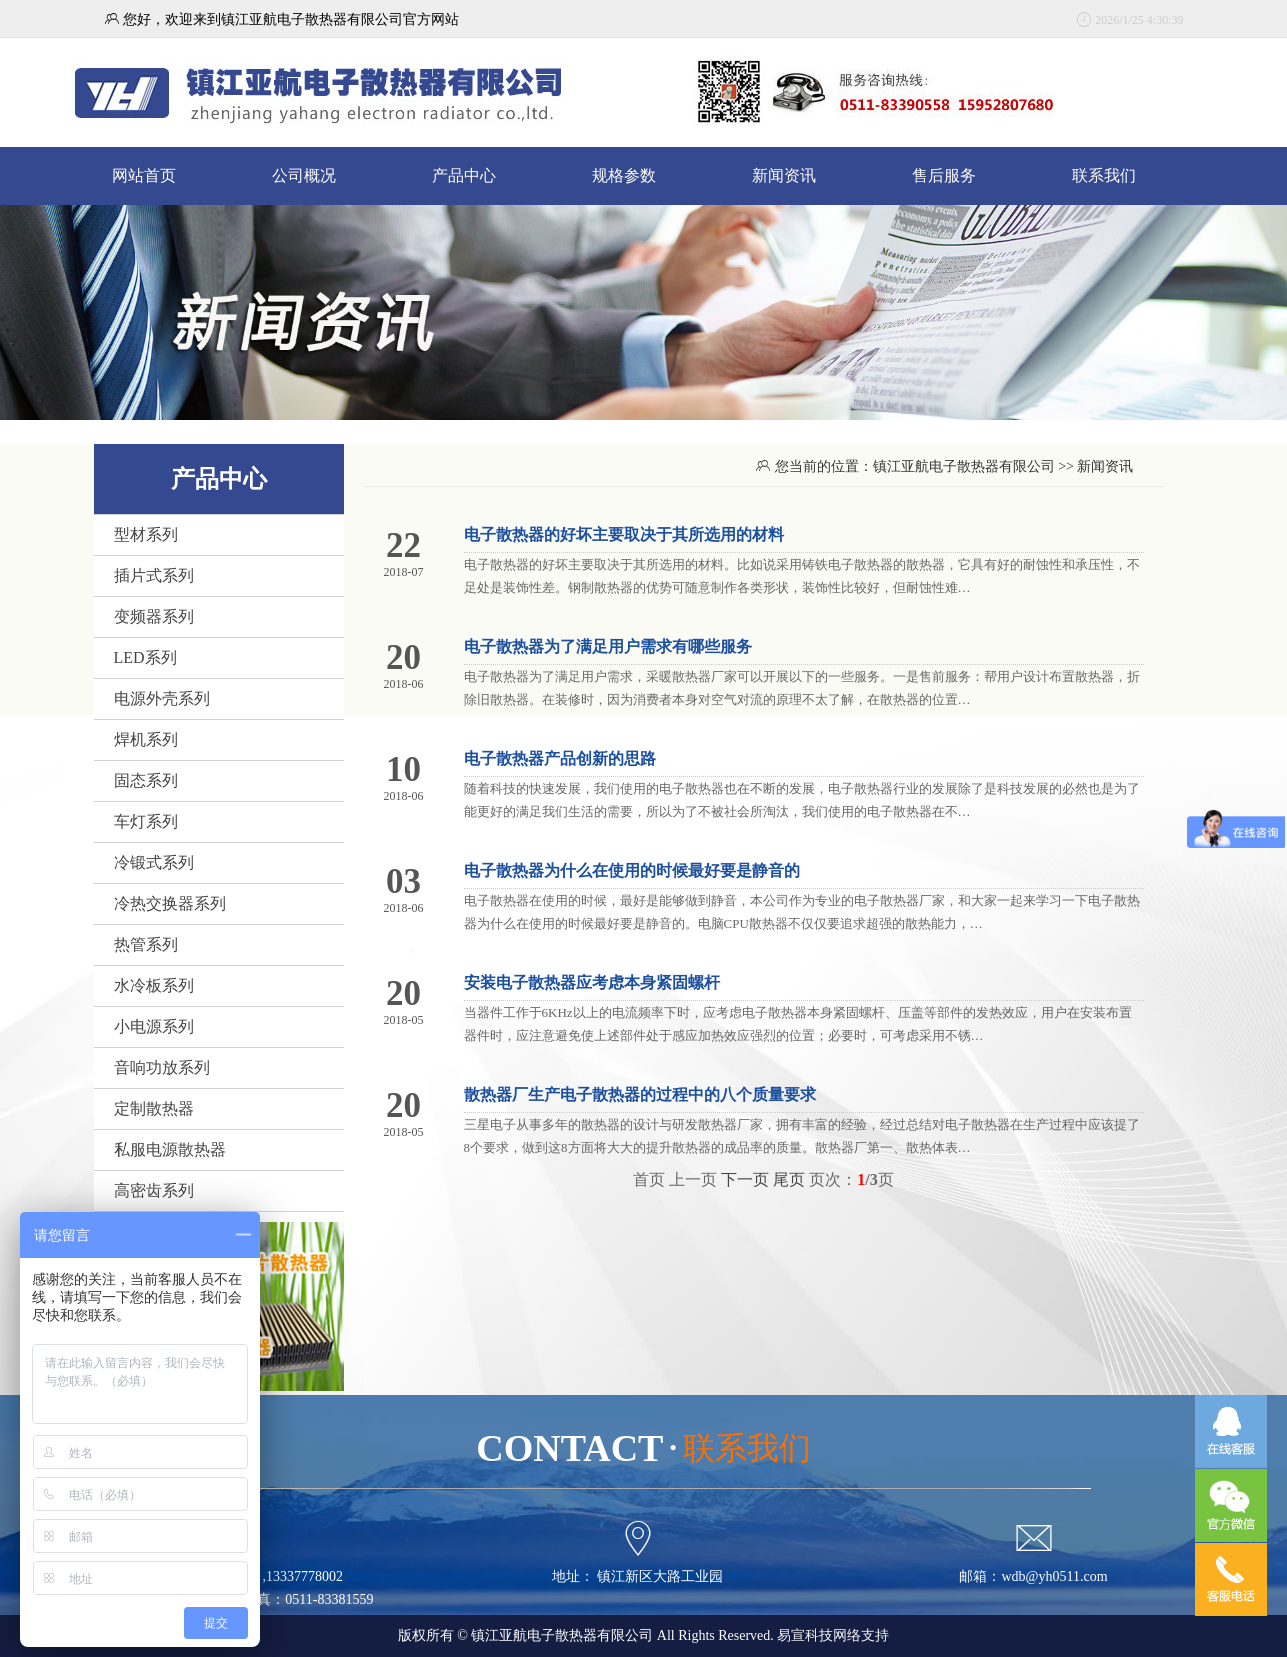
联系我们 (1104, 175)
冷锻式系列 (154, 862)
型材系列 (146, 534)
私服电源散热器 (170, 1149)
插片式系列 (154, 575)
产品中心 (464, 175)
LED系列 (145, 657)
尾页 (789, 1179)
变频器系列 (154, 616)
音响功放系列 (162, 1067)
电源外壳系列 (162, 698)
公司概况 (304, 175)
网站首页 (144, 175)
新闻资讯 (784, 175)
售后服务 (944, 175)
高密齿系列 (154, 1190)
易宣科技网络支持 (833, 1635)
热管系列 (146, 944)
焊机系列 (146, 739)
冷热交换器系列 (170, 903)
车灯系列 (146, 821)
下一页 (745, 1179)
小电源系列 (154, 1026)
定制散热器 (154, 1108)
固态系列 (146, 780)
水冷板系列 (154, 985)
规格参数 (624, 175)
